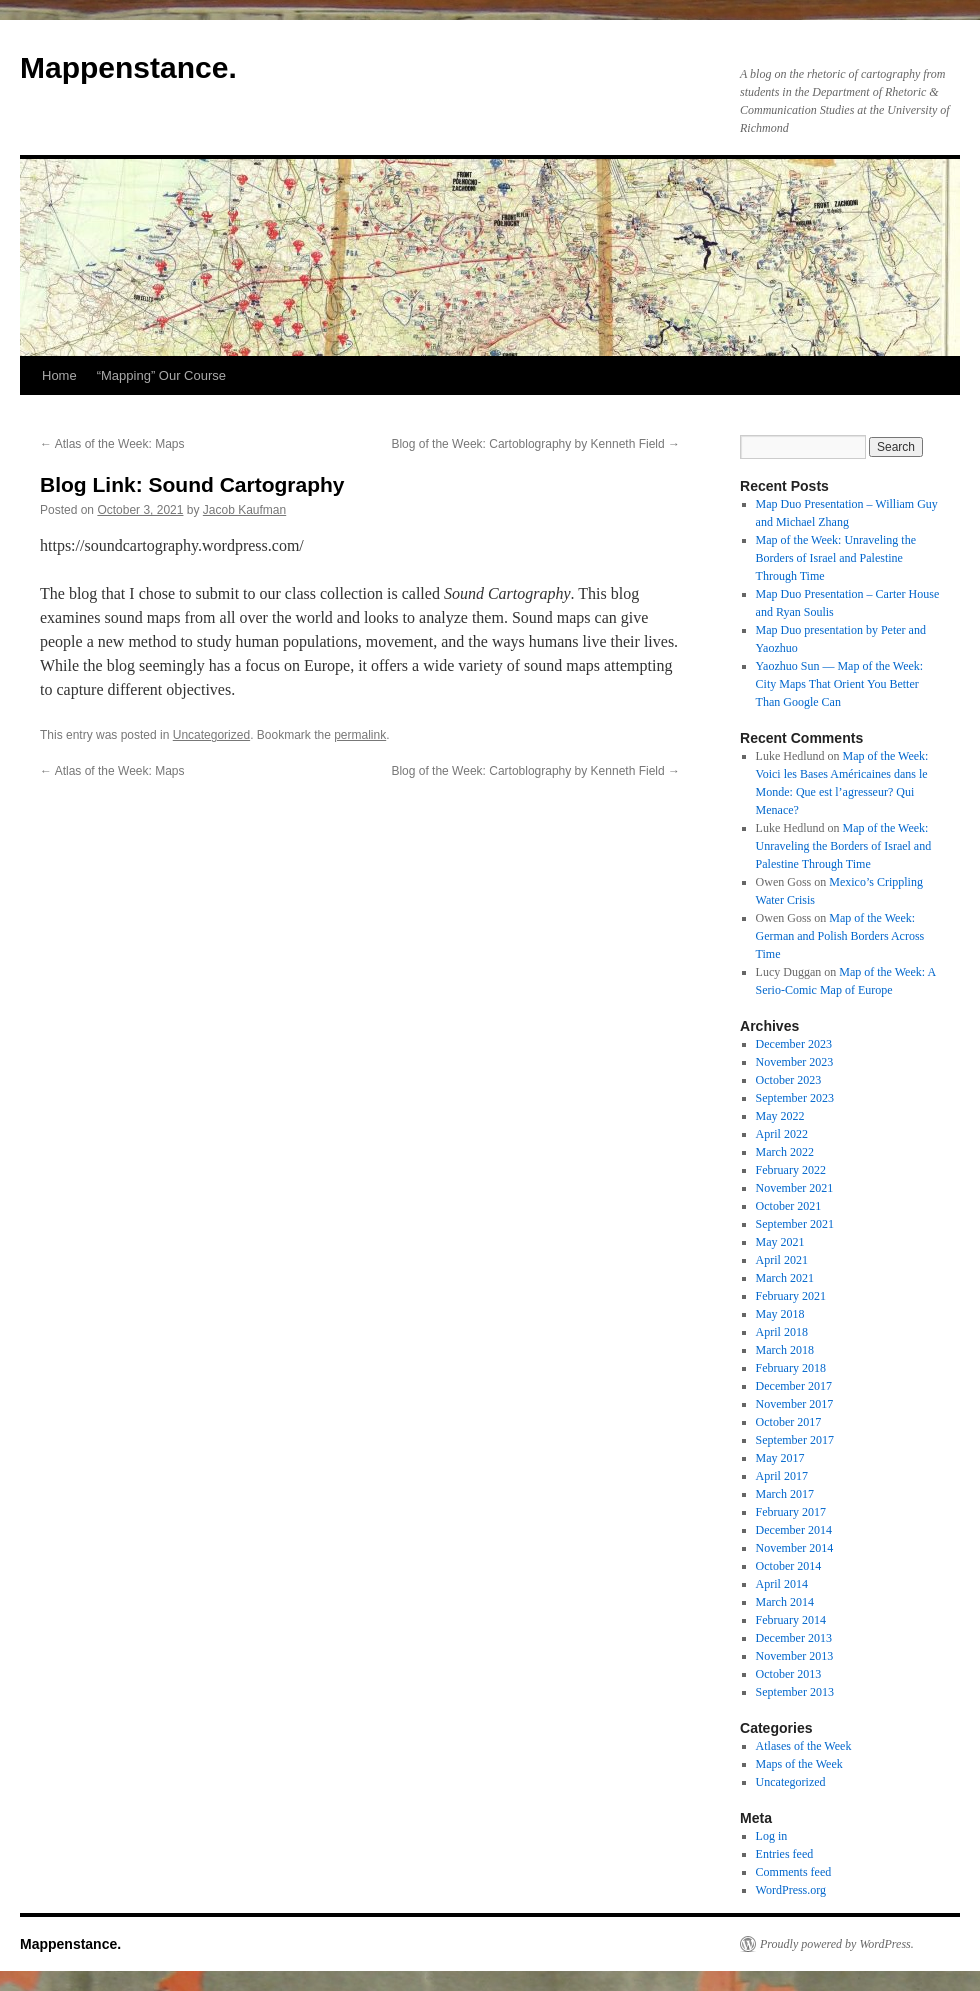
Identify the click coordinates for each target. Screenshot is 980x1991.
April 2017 (782, 1476)
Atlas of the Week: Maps (112, 444)
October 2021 (789, 1206)
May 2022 (780, 1116)
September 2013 (795, 1692)
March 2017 (785, 1494)
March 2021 (785, 1278)
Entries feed (785, 1854)
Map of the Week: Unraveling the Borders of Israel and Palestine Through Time (836, 558)
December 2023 (794, 1044)
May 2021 (780, 1242)
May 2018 (780, 1314)
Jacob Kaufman (244, 510)
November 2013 (795, 1656)
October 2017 (789, 1422)
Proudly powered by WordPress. (837, 1944)
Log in (772, 1836)
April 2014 (782, 1584)
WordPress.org (791, 1890)
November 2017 (795, 1404)
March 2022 (785, 1152)
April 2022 (782, 1134)
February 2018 (791, 1368)
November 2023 (795, 1062)
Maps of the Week (799, 1764)
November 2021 (795, 1188)
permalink (360, 735)
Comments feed (794, 1872)
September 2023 (795, 1098)
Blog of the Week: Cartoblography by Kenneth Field (535, 444)
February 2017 (791, 1512)
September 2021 (795, 1224)
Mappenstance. (128, 67)
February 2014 (791, 1620)
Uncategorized (211, 735)
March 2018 (785, 1350)
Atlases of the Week (804, 1746)
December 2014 (794, 1530)
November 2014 (795, 1548)
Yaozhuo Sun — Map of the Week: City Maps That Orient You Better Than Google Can (840, 684)
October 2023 (789, 1080)
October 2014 (789, 1566)
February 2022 (791, 1170)
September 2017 (795, 1440)
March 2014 (785, 1602)
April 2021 (782, 1260)
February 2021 (791, 1296)
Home (59, 375)
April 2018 (782, 1332)
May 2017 (780, 1458)
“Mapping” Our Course (161, 375)
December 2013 (794, 1638)
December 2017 (794, 1386)
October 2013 (789, 1674)
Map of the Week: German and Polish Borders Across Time (840, 936)
